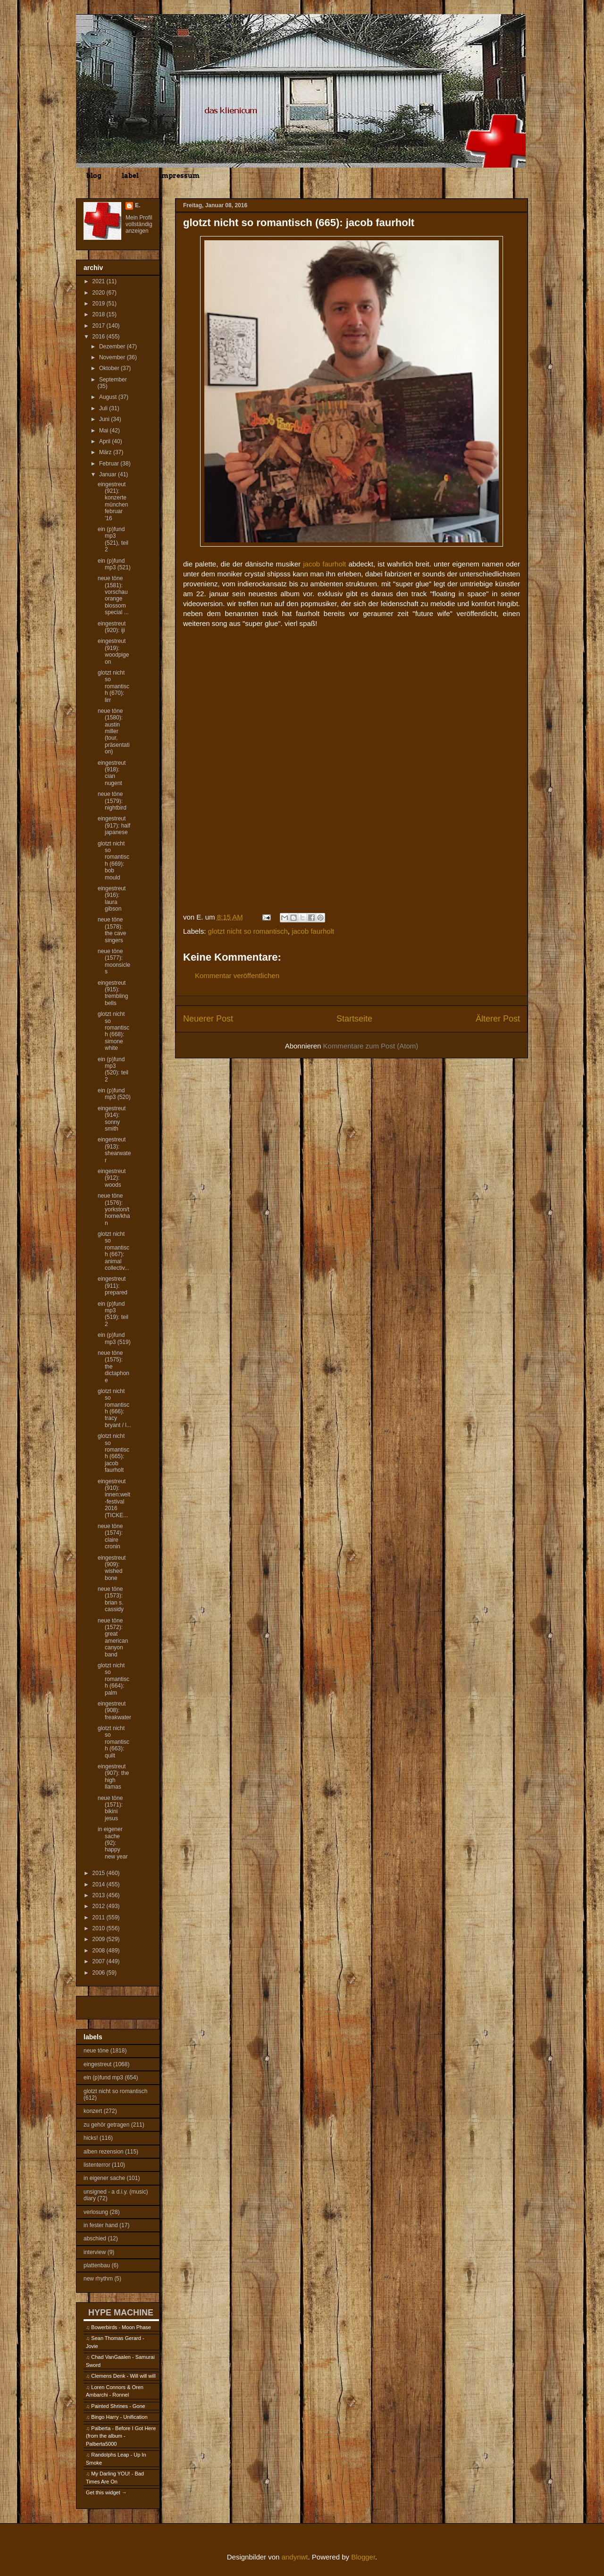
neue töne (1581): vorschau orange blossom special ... (113, 595)
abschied (95, 2238)
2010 (99, 1928)
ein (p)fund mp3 (103, 2077)
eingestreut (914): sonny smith (112, 1118)
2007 (99, 1961)
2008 (99, 1950)
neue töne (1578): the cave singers (112, 929)
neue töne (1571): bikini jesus (110, 1808)
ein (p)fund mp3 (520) (114, 1093)
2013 (99, 1895)
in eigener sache (104, 2178)
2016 (99, 336)
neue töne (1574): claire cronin (110, 1536)
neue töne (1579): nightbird (112, 801)
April (105, 441)
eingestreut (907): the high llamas (113, 1776)
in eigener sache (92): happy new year (113, 1843)
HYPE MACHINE (120, 2312)
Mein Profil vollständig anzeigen (139, 224)
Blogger (363, 2557)
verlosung (96, 2212)
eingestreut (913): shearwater (114, 1149)
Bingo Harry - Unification (119, 2417)
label (130, 175)
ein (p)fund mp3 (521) (114, 564)
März (106, 452)
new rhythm (98, 2278)
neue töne (96, 2050)
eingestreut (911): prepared (112, 1285)
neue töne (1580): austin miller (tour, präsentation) (114, 731)
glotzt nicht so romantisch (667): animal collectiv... (113, 1251)
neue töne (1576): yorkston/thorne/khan (114, 1209)
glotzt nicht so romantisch (248, 931)
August (108, 397)
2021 (99, 281)
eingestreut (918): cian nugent (112, 773)
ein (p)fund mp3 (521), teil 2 (113, 539)
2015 (99, 1873)
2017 (99, 325)
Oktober (110, 368)
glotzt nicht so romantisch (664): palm (113, 1679)
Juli (104, 408)
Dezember (113, 346)
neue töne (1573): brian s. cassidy (111, 1599)
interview (95, 2252)
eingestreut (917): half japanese (114, 825)
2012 (99, 1906)
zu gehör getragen (106, 2124)
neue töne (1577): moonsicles (114, 961)
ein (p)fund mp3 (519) (114, 1338)
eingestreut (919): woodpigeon (113, 651)
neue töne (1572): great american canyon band (113, 1637)
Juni (105, 419)
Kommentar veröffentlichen (237, 975)
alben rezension (104, 2151)
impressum (179, 175)
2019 (99, 303)
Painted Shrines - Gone (118, 2406)
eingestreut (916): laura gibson (112, 898)
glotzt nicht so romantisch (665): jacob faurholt (113, 1453)
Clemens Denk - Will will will (123, 2376)
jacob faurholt (324, 564)
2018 (99, 314)
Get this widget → (106, 2492)
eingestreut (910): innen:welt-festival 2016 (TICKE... (114, 1498)
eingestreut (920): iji (112, 626)
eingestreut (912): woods (112, 1178)
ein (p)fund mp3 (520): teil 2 (113, 1069)
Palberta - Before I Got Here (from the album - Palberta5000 (121, 2436)
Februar (109, 463)
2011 (99, 1917)
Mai (104, 430)
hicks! (91, 2138)
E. (137, 205)
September (113, 379)
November (113, 357)
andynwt (295, 2557)
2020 (99, 292)
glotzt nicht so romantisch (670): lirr (113, 686)
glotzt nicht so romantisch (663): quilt (113, 1742)
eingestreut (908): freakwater (114, 1710)
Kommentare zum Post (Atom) (371, 1046)
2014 (99, 1884)
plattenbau (97, 2265)
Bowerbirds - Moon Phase (121, 2327)
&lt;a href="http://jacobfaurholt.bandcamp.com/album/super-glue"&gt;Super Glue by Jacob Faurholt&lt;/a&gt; (351, 648)
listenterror (97, 2165)
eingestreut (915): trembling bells (113, 993)
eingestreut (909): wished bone (112, 1567)
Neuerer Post (208, 1018)
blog (93, 175)
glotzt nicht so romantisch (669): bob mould (113, 860)
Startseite (354, 1018)
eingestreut (97, 2064)
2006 (99, 1972)
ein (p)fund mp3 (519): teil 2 (113, 1314)
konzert (93, 2111)
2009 (99, 1939)
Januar (108, 474)
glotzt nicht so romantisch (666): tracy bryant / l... (114, 1408)
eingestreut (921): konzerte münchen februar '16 (113, 501)
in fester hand (101, 2225)
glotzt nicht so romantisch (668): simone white (113, 1031)
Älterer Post (498, 1018)
